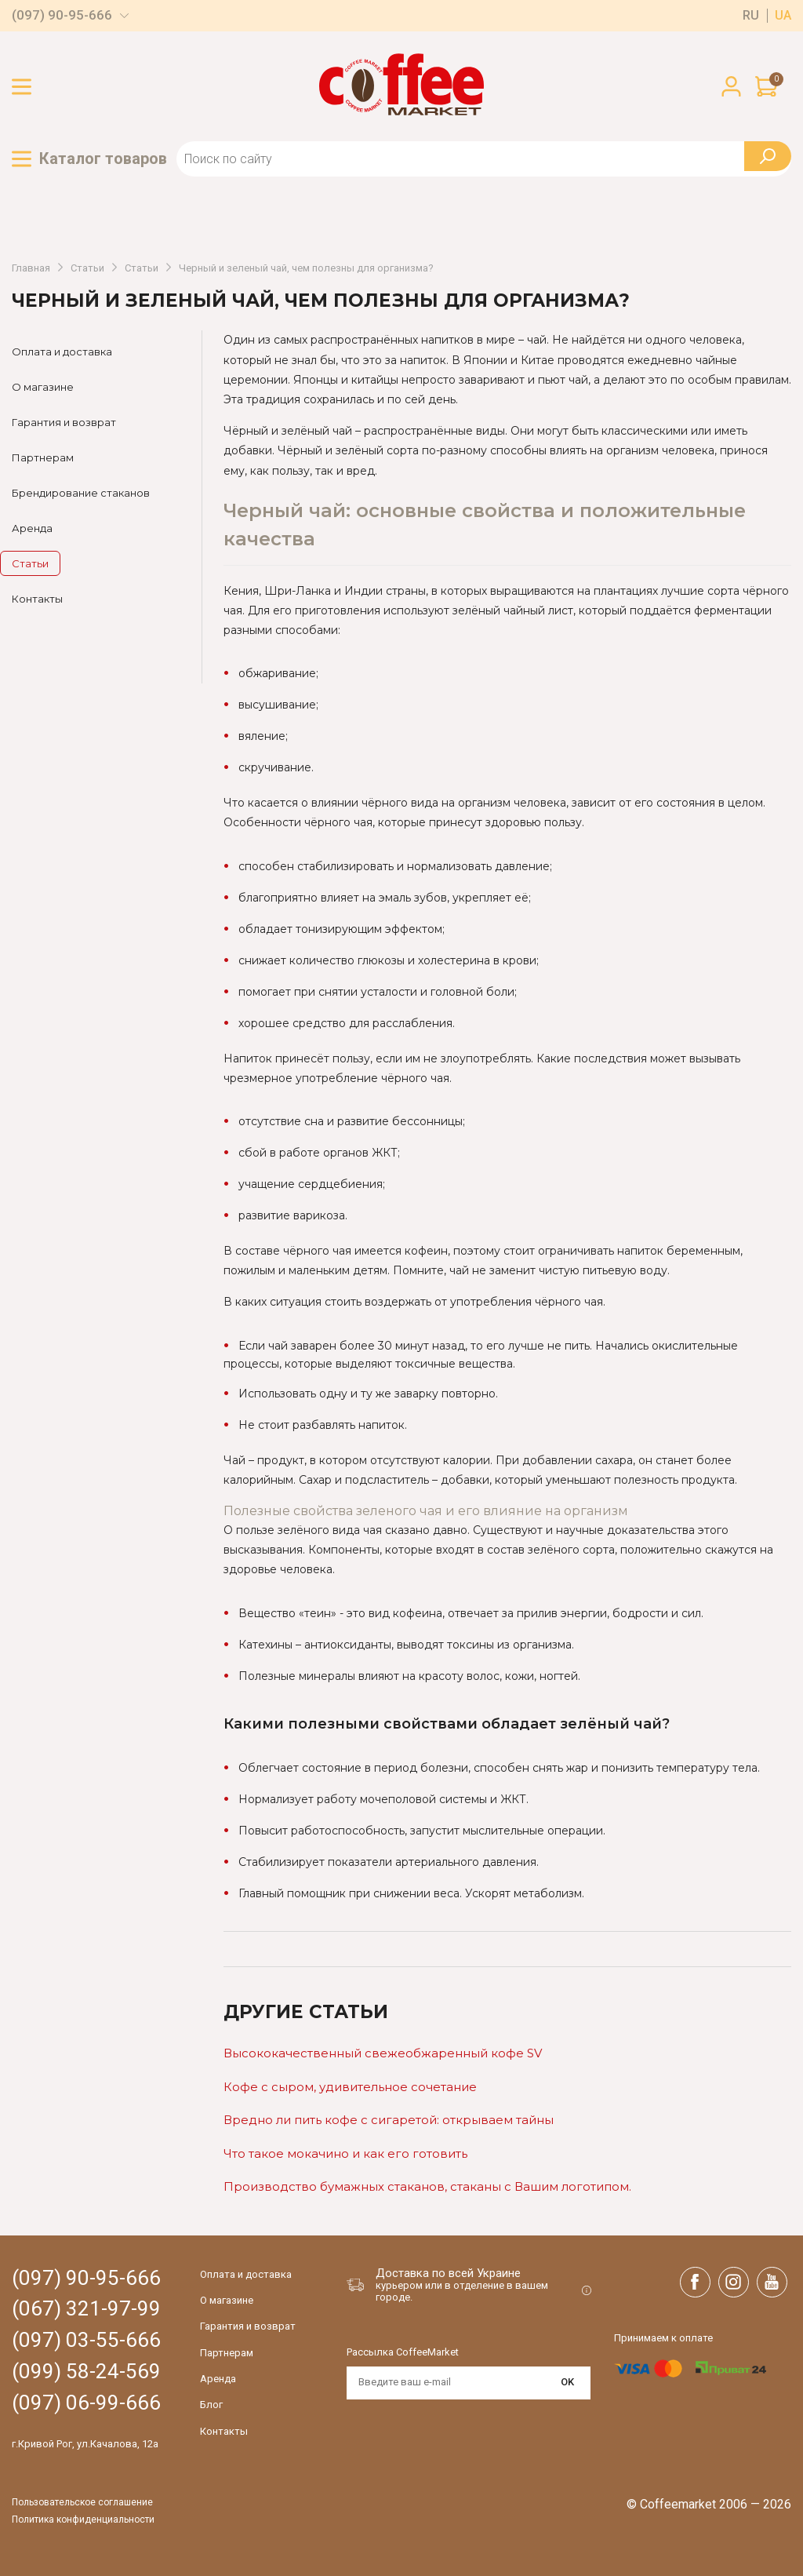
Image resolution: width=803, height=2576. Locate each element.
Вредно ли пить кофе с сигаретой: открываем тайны (388, 2119)
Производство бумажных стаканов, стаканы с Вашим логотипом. (427, 2186)
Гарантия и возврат (64, 422)
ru (751, 16)
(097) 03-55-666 (86, 2340)
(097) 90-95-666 (62, 15)
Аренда (32, 528)
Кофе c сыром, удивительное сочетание (350, 2086)
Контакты (37, 598)
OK (567, 2382)
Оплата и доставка (62, 351)
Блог (211, 2404)
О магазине (43, 387)
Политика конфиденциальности (83, 2520)
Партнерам (43, 457)
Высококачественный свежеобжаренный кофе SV (382, 2053)
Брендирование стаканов (81, 492)
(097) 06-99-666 (86, 2403)
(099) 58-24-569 (86, 2371)
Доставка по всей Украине (448, 2273)
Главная (31, 268)
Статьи (87, 268)
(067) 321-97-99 (86, 2308)
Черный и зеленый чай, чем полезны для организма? (306, 268)
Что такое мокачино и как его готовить (345, 2153)
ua (783, 16)
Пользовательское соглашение (82, 2503)
